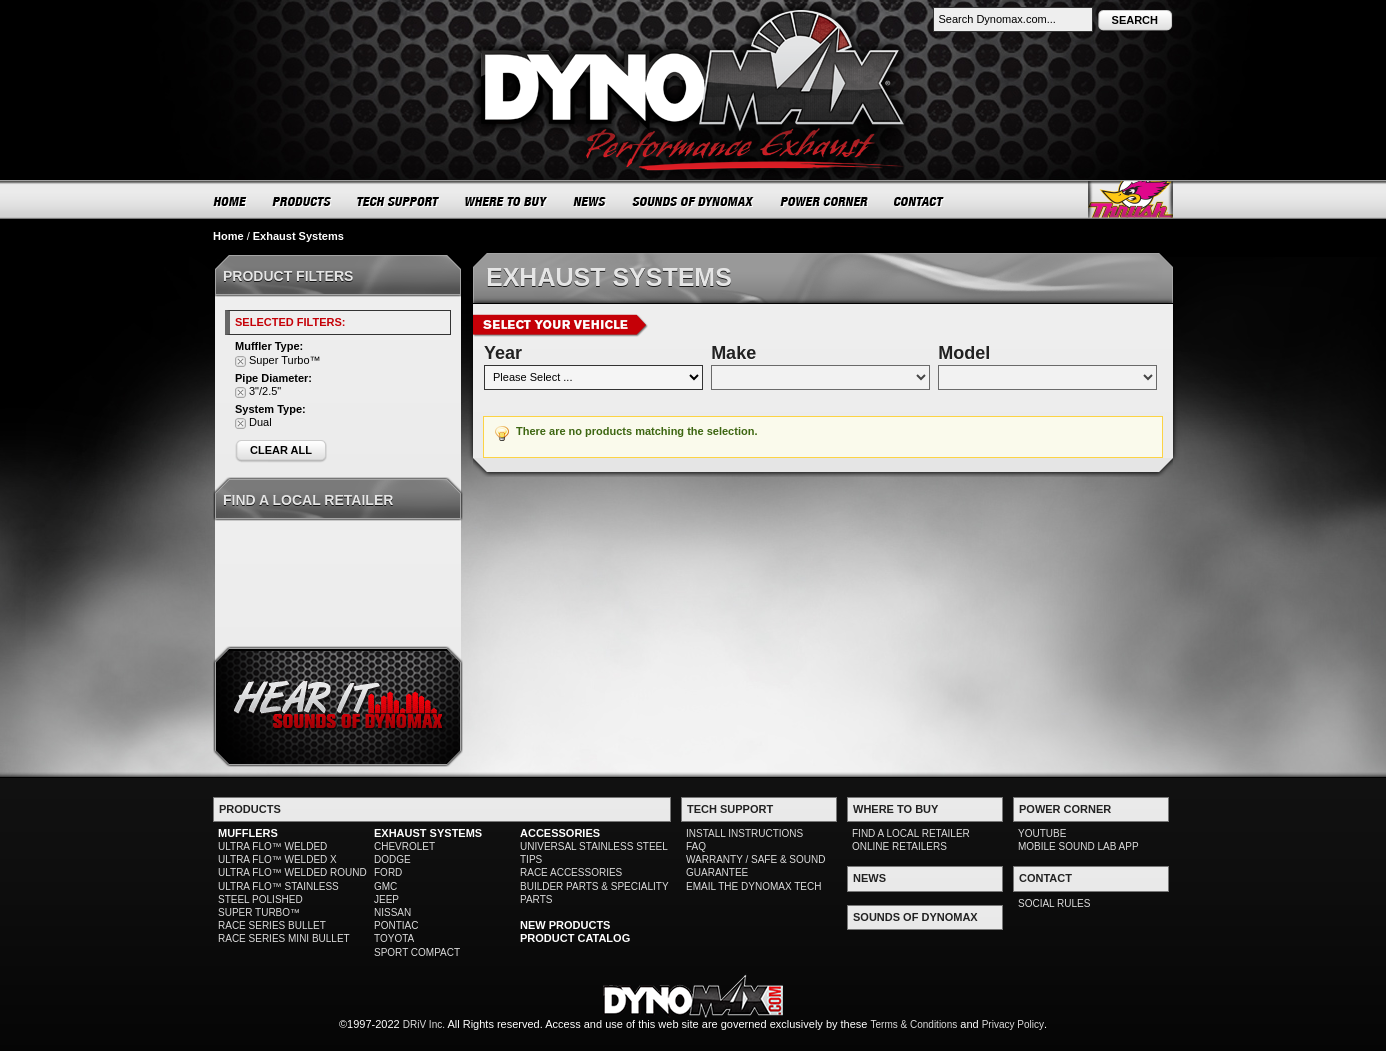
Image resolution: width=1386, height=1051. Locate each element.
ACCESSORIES (560, 833)
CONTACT (919, 201)
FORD (388, 872)
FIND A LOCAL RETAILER (911, 833)
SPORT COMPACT (417, 952)
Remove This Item (240, 361)
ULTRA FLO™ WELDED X (277, 859)
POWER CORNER (824, 201)
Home (228, 236)
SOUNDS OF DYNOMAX (693, 201)
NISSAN (392, 912)
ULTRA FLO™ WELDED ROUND (292, 872)
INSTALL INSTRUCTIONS (744, 833)
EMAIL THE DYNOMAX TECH (753, 886)
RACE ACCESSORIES (571, 872)
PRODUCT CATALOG (575, 938)
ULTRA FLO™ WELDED (272, 846)
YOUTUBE (1042, 833)
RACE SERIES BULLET (272, 925)
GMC (385, 886)
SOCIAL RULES (1054, 903)
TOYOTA (394, 938)
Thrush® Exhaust (1130, 199)
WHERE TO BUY (506, 201)
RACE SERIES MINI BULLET (284, 938)
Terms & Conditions (914, 1024)
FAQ (696, 846)
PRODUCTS (302, 201)
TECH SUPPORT (398, 201)
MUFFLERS (248, 833)
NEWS (590, 201)
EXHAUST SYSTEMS (428, 833)
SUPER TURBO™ (259, 912)
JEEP (386, 899)
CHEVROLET (404, 846)
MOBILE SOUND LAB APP (1078, 846)
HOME (230, 201)
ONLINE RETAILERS (899, 846)
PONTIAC (396, 925)
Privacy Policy (1013, 1024)
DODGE (392, 859)
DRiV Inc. (424, 1024)
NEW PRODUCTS (565, 925)
